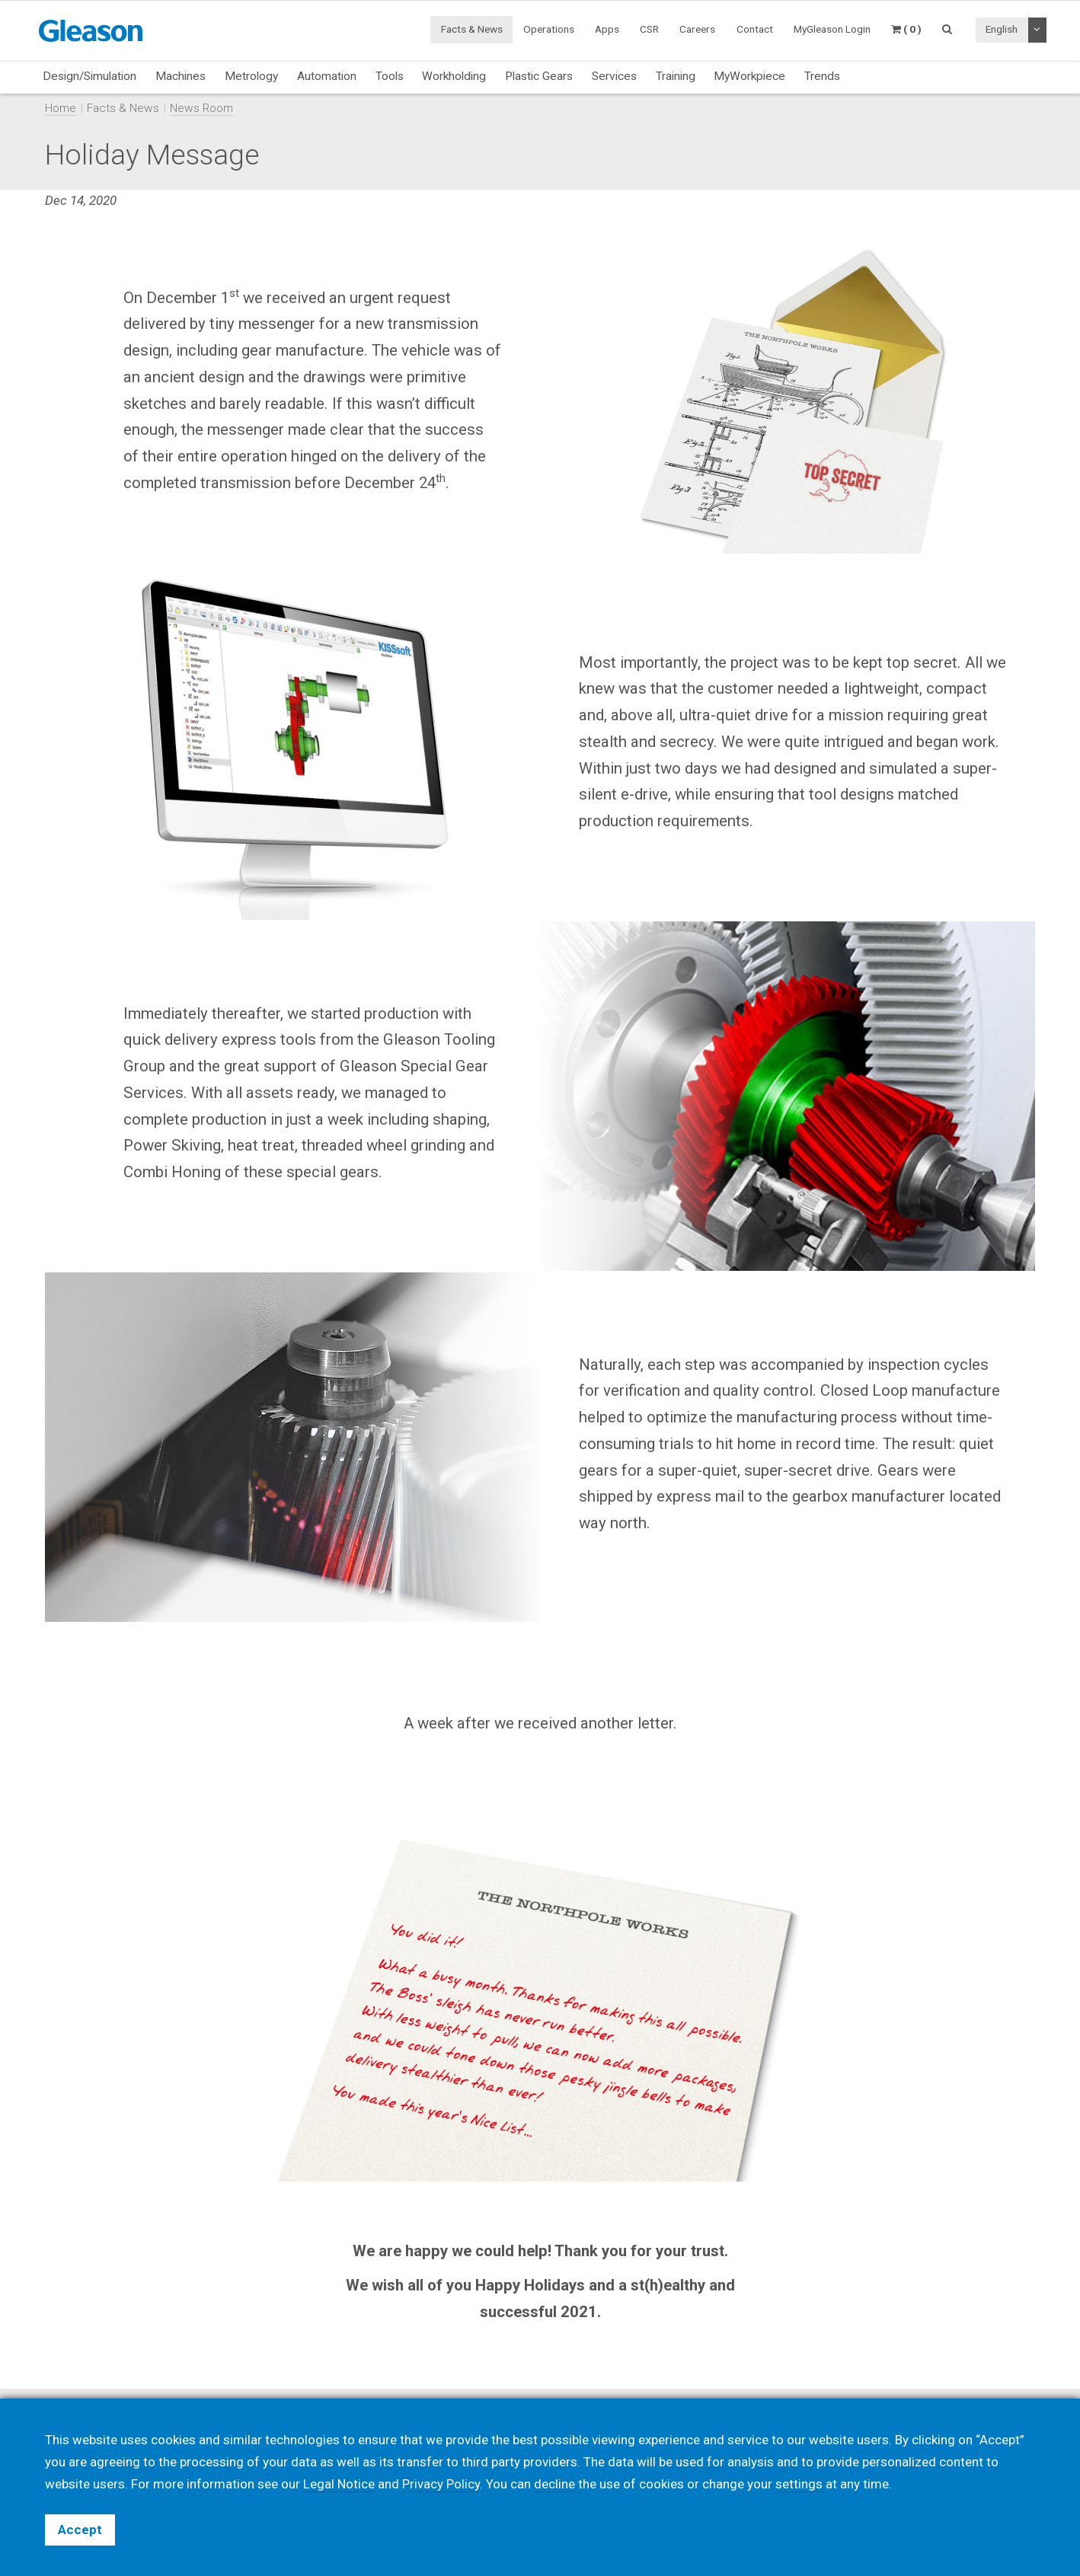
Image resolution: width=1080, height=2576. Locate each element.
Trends (822, 76)
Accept (80, 2529)
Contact (755, 29)
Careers (697, 29)
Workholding (454, 76)
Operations (548, 29)
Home (60, 108)
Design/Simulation (89, 76)
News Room (201, 108)
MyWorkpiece (749, 76)
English (1002, 29)
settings (799, 2483)
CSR (649, 29)
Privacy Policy (441, 2483)
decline (554, 2483)
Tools (389, 76)
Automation (326, 76)
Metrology (251, 76)
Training (675, 76)
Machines (180, 76)
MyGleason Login (832, 29)
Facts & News (472, 29)
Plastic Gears (539, 76)
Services (614, 76)
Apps (607, 29)
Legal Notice (339, 2483)
